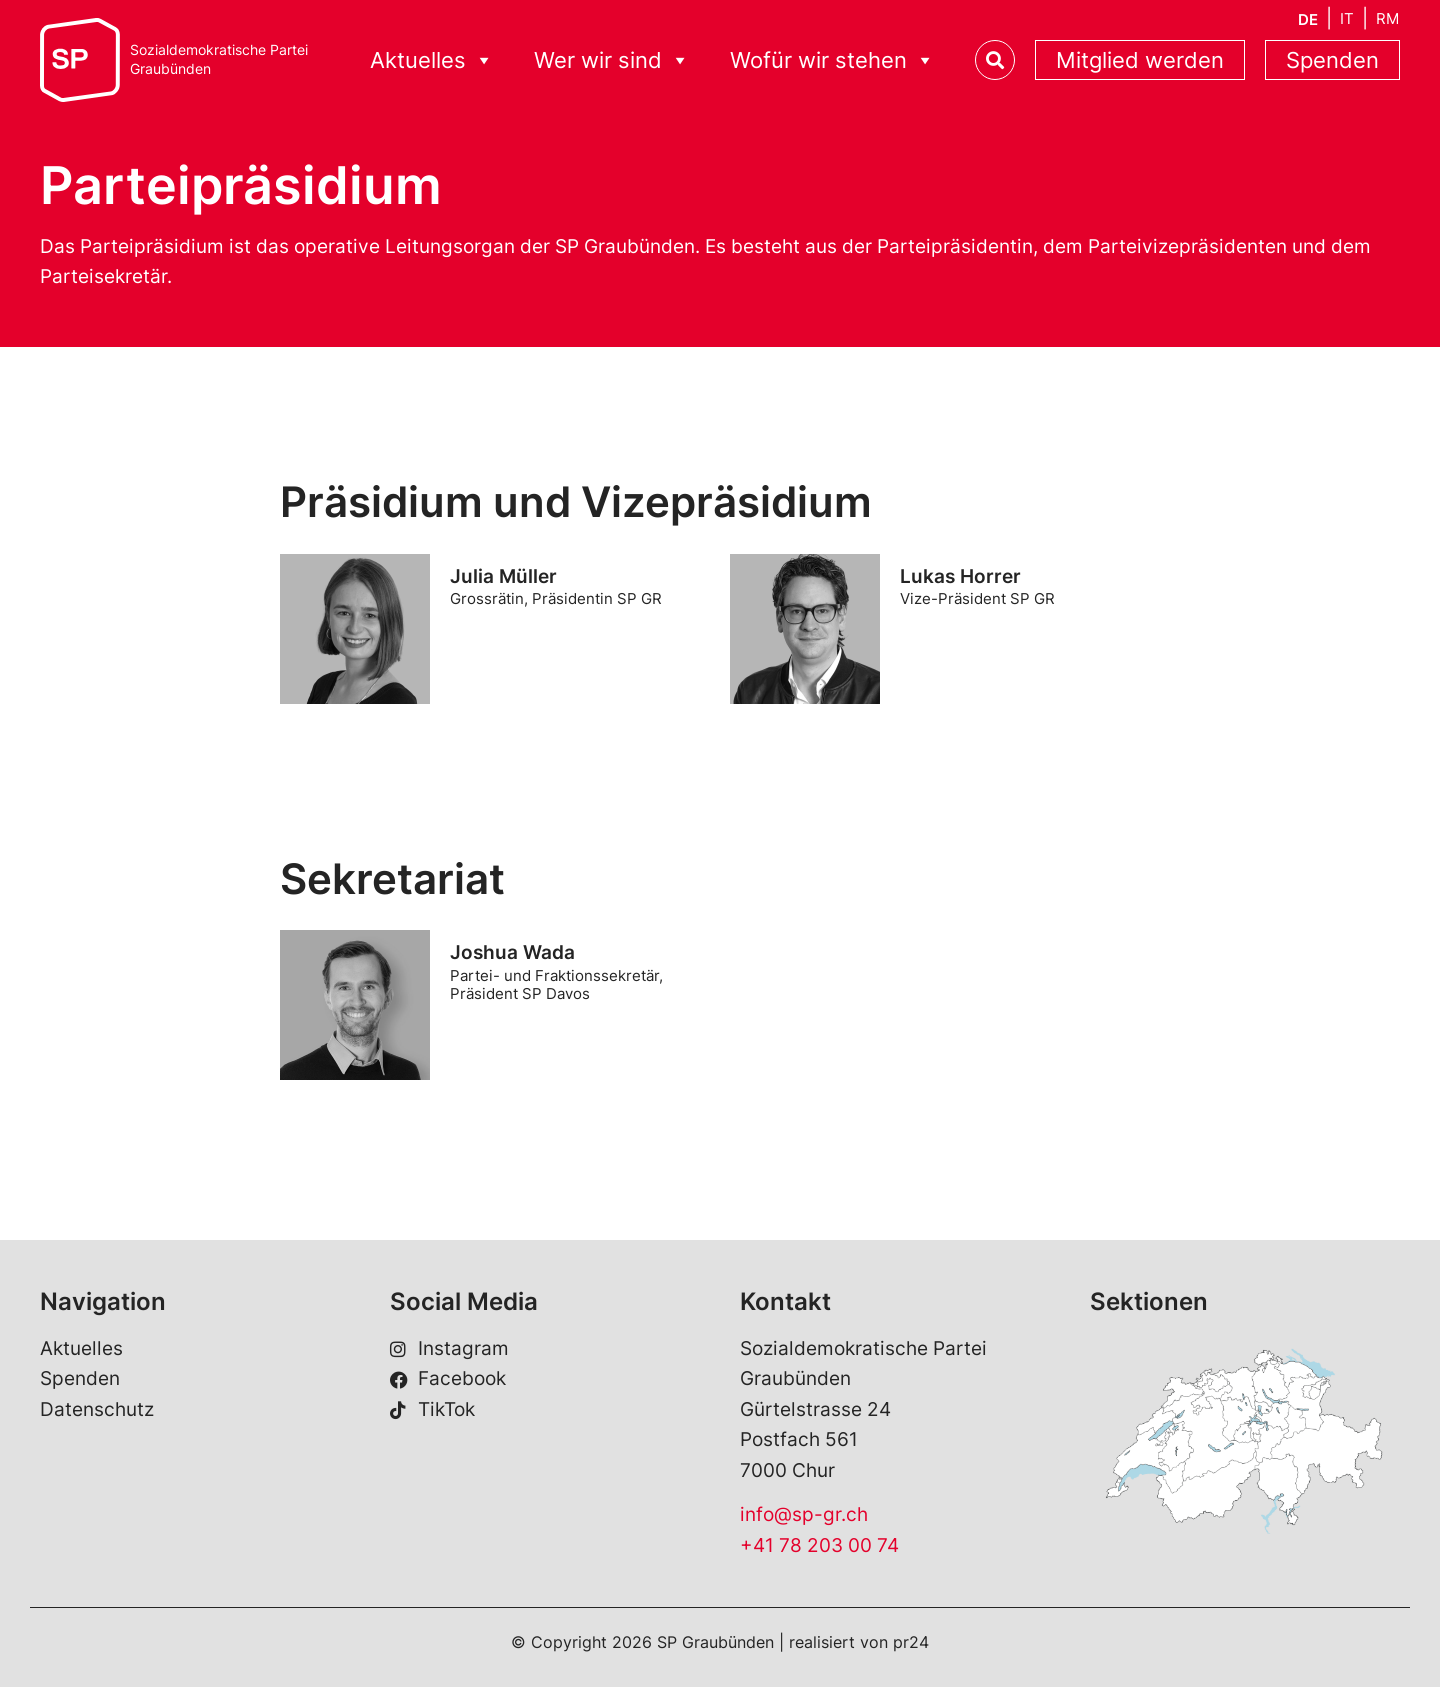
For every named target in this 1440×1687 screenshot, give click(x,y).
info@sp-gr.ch (804, 1514)
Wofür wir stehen (832, 60)
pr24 (911, 1642)
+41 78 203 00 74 (819, 1545)
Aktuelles (432, 60)
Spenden (1332, 60)
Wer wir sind (612, 60)
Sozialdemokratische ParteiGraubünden (219, 59)
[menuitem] (1308, 19)
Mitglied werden (1140, 60)
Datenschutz (97, 1409)
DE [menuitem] (1308, 19)
